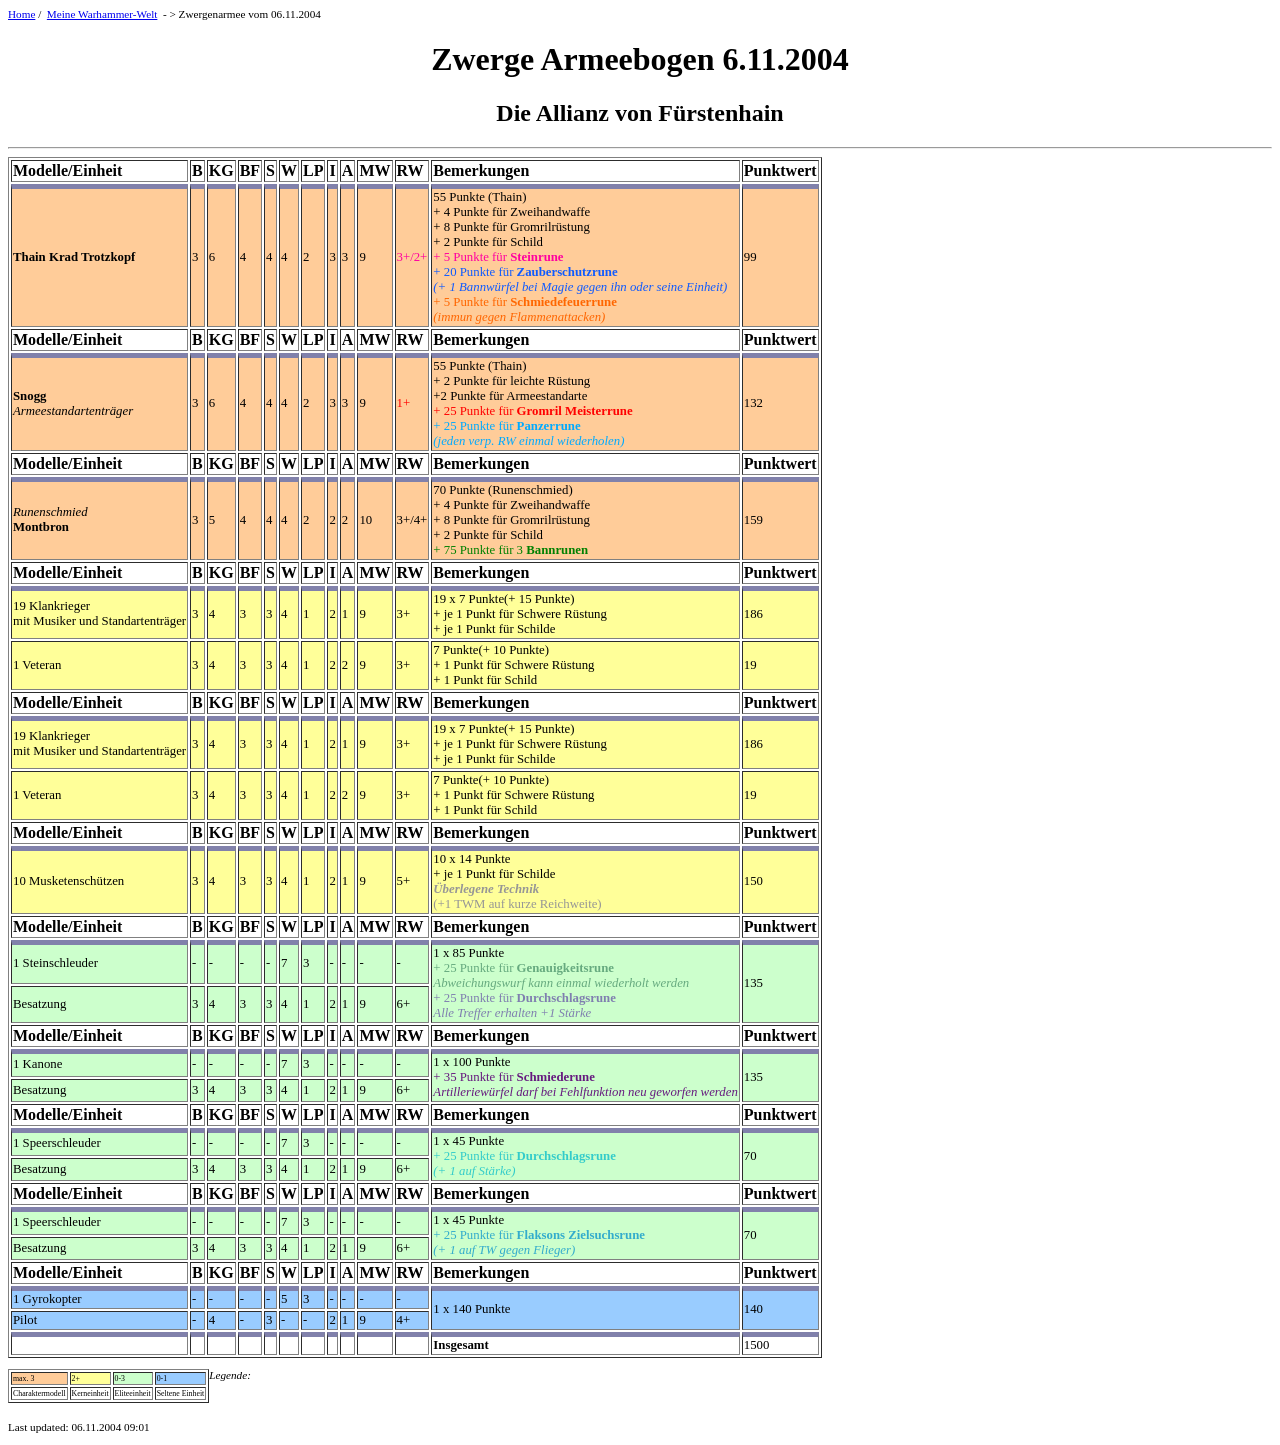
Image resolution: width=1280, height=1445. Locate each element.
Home (21, 14)
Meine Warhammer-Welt (102, 14)
